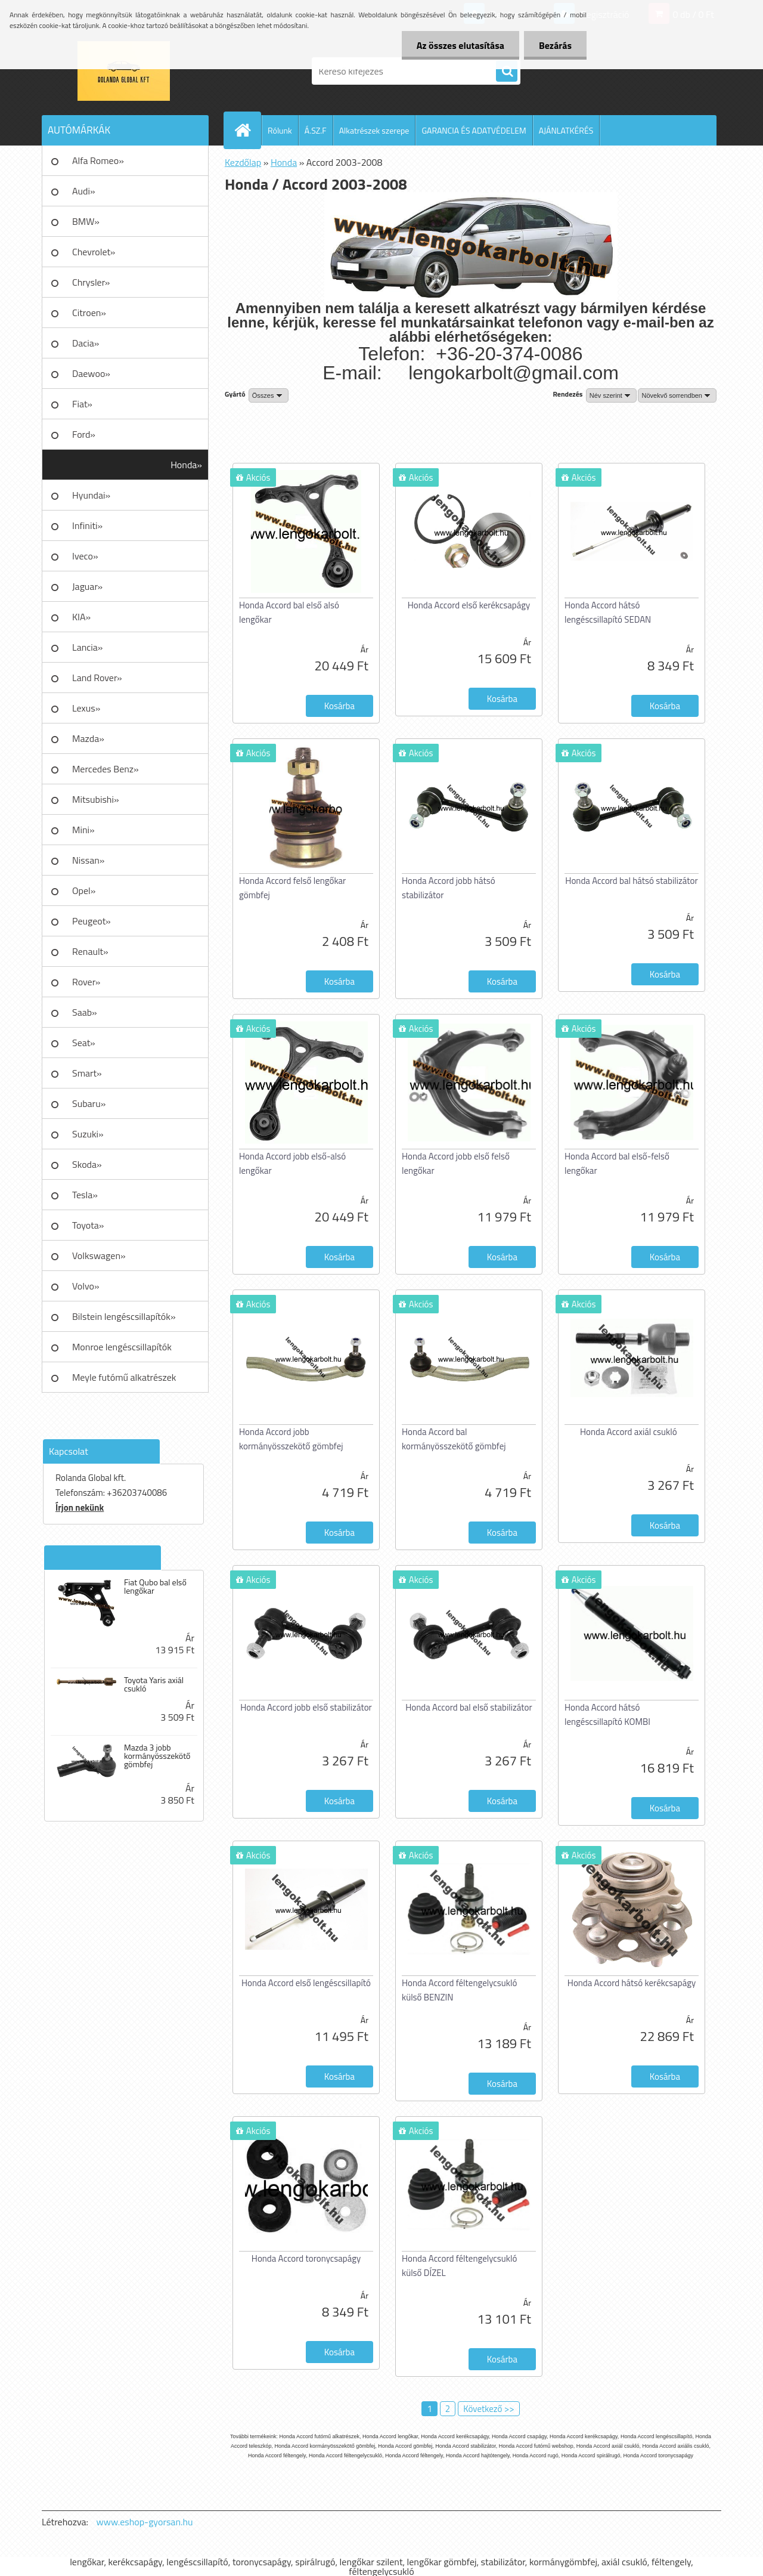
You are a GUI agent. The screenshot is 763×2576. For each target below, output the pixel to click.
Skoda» (87, 1164)
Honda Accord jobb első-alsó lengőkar (292, 1163)
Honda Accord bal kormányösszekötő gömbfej (454, 1439)
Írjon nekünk (79, 1507)
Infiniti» (87, 525)
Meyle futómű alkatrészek (124, 1377)
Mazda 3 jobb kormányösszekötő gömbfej (157, 1755)
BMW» (86, 221)
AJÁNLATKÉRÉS (566, 130)
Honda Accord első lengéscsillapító (306, 1983)
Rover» (86, 982)
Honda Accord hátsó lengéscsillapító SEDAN (608, 612)
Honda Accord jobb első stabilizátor (306, 1707)
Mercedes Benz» (105, 769)
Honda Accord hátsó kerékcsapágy (631, 1983)
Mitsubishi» (95, 799)
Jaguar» (87, 586)
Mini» (83, 829)
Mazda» (88, 738)
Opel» (83, 890)
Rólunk (280, 130)
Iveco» (85, 556)
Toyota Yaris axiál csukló (154, 1684)
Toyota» (88, 1225)
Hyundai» (91, 495)
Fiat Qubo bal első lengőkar (155, 1586)
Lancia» (87, 647)
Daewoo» (91, 373)
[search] (506, 71)
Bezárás (555, 45)
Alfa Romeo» (98, 160)
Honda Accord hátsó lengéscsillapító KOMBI (607, 1714)
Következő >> (488, 2409)
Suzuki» (88, 1134)
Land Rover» (97, 677)
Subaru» (89, 1103)
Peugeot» (91, 921)
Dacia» (85, 343)
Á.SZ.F (316, 130)
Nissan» (88, 860)
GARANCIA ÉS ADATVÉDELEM (473, 130)
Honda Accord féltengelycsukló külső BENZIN (459, 1990)
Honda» (186, 464)
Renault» (90, 951)
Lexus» (86, 708)
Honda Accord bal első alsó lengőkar (289, 612)
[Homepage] (247, 130)
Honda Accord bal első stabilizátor (468, 1707)
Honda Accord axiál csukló (628, 1432)
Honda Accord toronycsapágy (306, 2258)
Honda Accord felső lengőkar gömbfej (292, 888)
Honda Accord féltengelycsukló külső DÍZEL (459, 2266)
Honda (284, 162)
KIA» (81, 617)
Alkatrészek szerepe (374, 130)
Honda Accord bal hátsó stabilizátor (631, 880)
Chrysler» (91, 282)
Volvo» (86, 1286)
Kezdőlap (243, 162)
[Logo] (124, 71)
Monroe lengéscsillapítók (122, 1347)
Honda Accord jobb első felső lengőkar (456, 1163)
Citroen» (89, 312)
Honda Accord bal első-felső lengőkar (617, 1163)
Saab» (84, 1012)
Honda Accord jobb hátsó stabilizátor (448, 888)
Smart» (87, 1073)
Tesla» (85, 1195)
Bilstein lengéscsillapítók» (124, 1316)
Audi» (83, 191)
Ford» (83, 434)
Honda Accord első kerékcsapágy (469, 605)
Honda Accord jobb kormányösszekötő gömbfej (291, 1439)
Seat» (83, 1042)
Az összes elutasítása (460, 45)
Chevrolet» (93, 252)
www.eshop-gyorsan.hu (145, 2522)
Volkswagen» (99, 1255)
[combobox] (611, 395)
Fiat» (82, 404)
